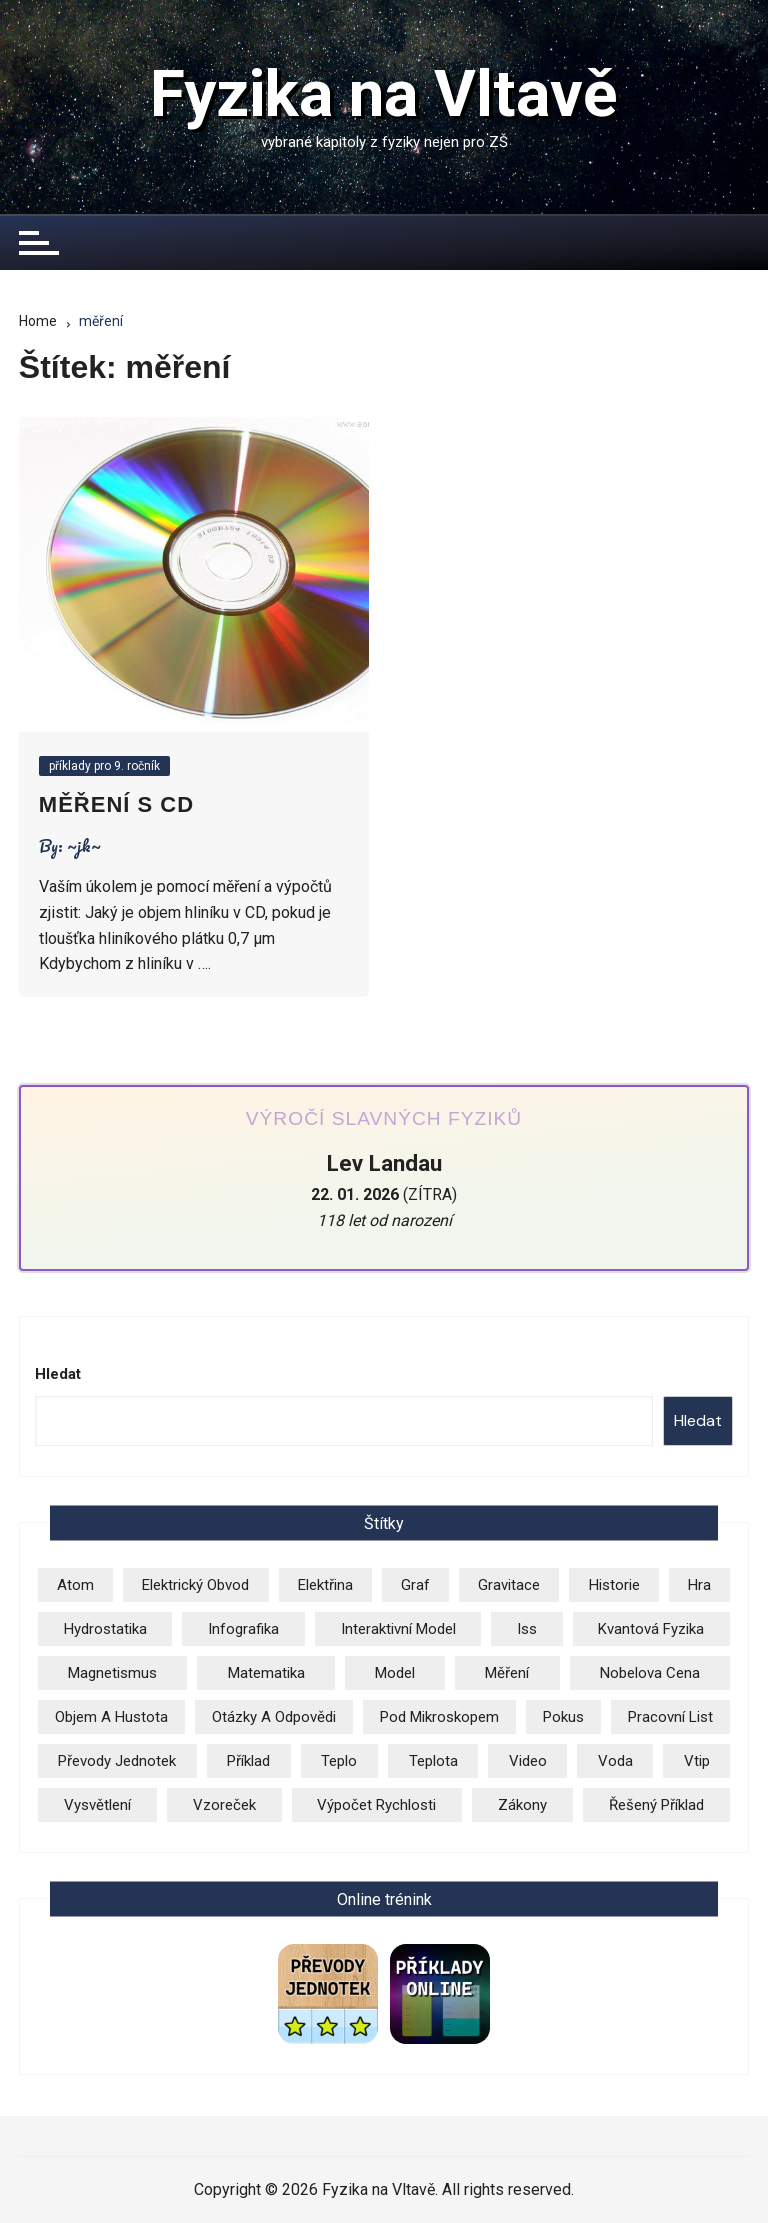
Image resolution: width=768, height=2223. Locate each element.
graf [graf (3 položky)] (415, 1585)
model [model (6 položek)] (395, 1673)
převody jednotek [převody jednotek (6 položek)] (117, 1761)
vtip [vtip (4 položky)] (697, 1761)
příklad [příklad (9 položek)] (248, 1761)
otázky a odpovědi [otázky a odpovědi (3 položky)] (274, 1717)
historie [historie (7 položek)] (614, 1585)
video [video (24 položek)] (528, 1761)
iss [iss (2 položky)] (527, 1629)
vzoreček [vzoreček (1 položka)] (224, 1805)
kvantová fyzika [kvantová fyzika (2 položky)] (651, 1629)
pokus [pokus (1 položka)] (563, 1717)
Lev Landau (384, 1163)
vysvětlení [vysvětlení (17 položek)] (97, 1805)
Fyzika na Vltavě (384, 94)
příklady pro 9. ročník (104, 766)
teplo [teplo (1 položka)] (339, 1761)
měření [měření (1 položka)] (507, 1673)
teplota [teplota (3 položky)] (433, 1761)
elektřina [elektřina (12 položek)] (325, 1585)
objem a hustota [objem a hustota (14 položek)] (111, 1717)
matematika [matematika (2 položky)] (266, 1673)
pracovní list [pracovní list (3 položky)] (670, 1717)
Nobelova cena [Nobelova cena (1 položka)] (650, 1673)
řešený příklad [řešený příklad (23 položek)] (656, 1805)
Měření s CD (116, 804)
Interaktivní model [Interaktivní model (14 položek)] (398, 1629)
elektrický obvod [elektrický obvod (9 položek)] (195, 1585)
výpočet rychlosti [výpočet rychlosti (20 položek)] (376, 1805)
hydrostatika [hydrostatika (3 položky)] (105, 1629)
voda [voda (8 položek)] (615, 1761)
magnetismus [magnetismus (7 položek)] (112, 1673)
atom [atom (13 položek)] (75, 1585)
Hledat (58, 1374)
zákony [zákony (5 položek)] (522, 1805)
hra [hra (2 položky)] (699, 1585)
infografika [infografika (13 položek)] (243, 1629)
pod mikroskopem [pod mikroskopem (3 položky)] (439, 1717)
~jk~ (84, 846)
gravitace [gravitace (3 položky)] (509, 1585)
